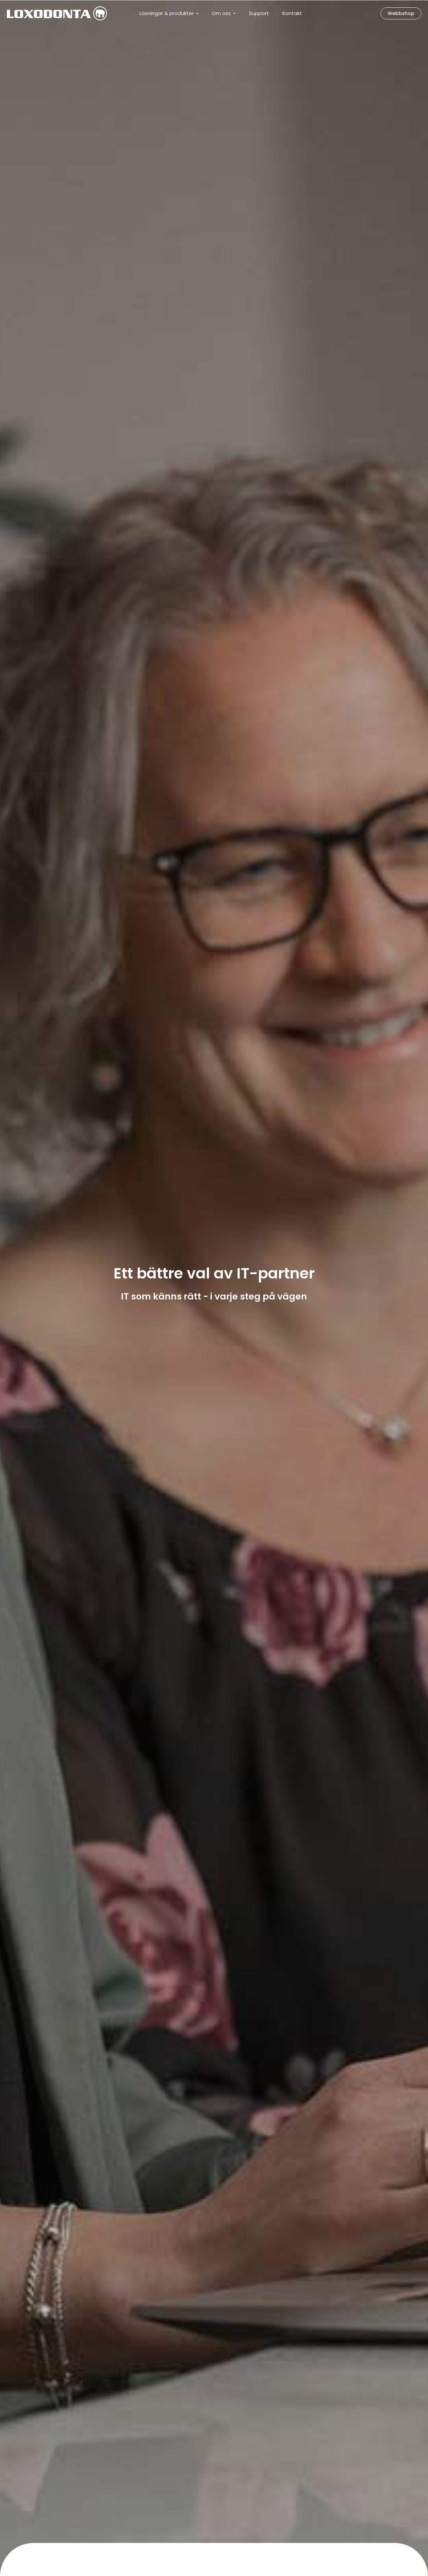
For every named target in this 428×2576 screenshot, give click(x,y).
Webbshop (401, 13)
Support (259, 13)
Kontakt (292, 13)
